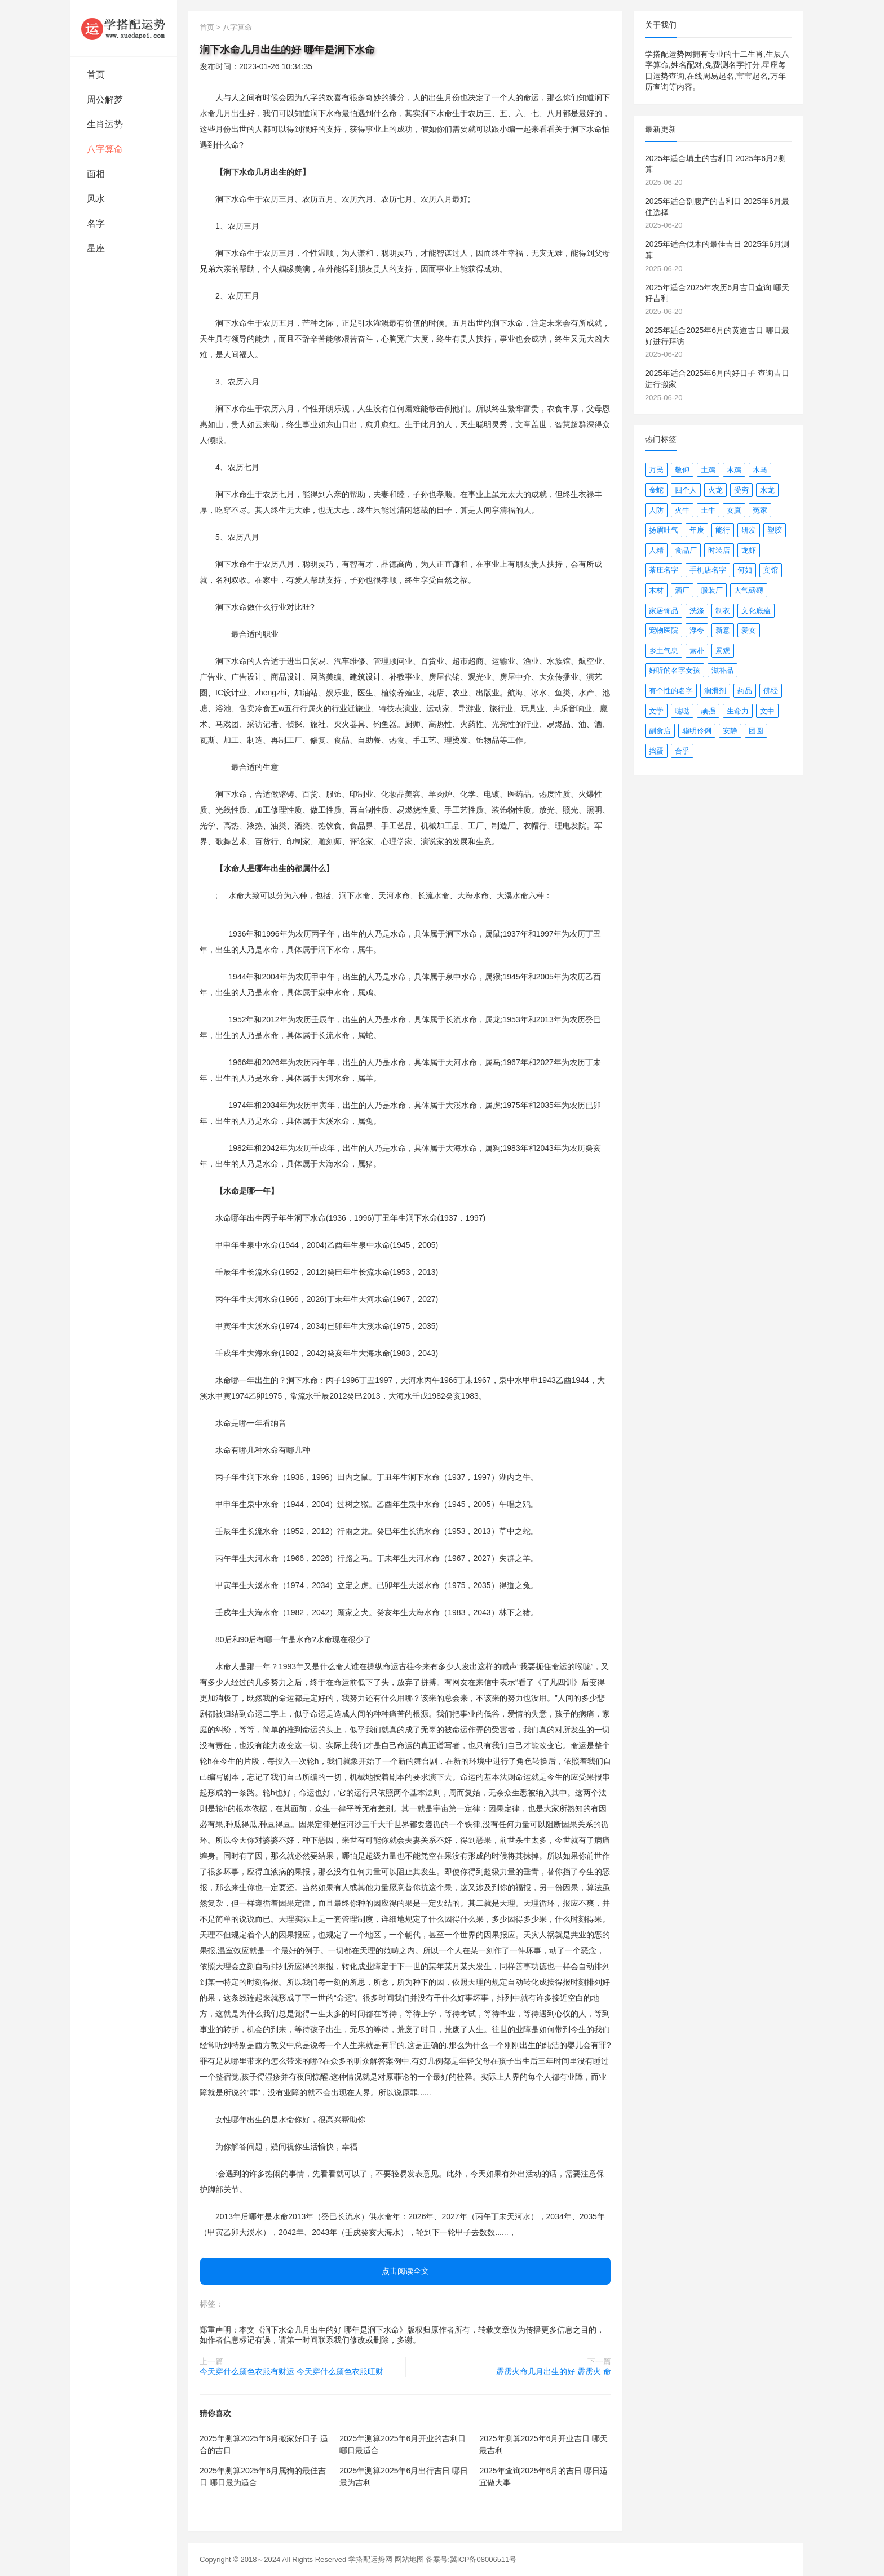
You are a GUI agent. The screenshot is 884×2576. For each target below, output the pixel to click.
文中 (767, 711)
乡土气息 (663, 650)
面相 (96, 174)
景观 (722, 650)
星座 (96, 248)
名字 (96, 223)
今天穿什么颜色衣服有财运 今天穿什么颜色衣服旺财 (291, 2371)
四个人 (686, 490)
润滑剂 (715, 690)
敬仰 (682, 469)
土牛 (708, 510)
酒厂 (682, 590)
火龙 (715, 490)
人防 (656, 510)
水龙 (767, 490)
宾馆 (770, 570)
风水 (96, 198)
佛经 (770, 690)
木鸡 (734, 469)
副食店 (660, 730)
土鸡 (708, 469)
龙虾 (748, 550)
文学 (656, 711)
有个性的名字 (671, 690)
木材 (656, 590)
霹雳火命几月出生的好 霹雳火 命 (553, 2371)
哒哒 (682, 711)
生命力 (738, 711)
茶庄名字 (663, 570)
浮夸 (696, 630)
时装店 (719, 550)
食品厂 (686, 550)
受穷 (741, 490)
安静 (730, 730)
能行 (722, 530)
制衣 (722, 610)
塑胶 (774, 530)
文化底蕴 (756, 610)
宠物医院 (663, 630)
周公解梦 (105, 99)
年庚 (696, 530)
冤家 (760, 510)
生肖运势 (105, 124)
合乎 (682, 751)
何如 (744, 570)
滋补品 (722, 670)
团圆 (756, 730)
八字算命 (105, 149)
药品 (744, 690)
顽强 (708, 711)
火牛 (682, 510)
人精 (656, 550)
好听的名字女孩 (674, 670)
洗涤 (696, 610)
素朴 (696, 650)
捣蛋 (656, 751)
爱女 (748, 630)
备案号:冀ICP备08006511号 (471, 2559)
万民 (656, 469)
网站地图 (409, 2559)
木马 (760, 469)
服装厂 (712, 590)
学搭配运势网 (370, 2559)
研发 (748, 530)
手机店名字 (707, 570)
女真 (734, 510)
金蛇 (656, 490)
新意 (722, 630)
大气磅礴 (748, 590)
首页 (96, 74)
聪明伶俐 (696, 730)
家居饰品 (663, 610)
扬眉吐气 (663, 530)
